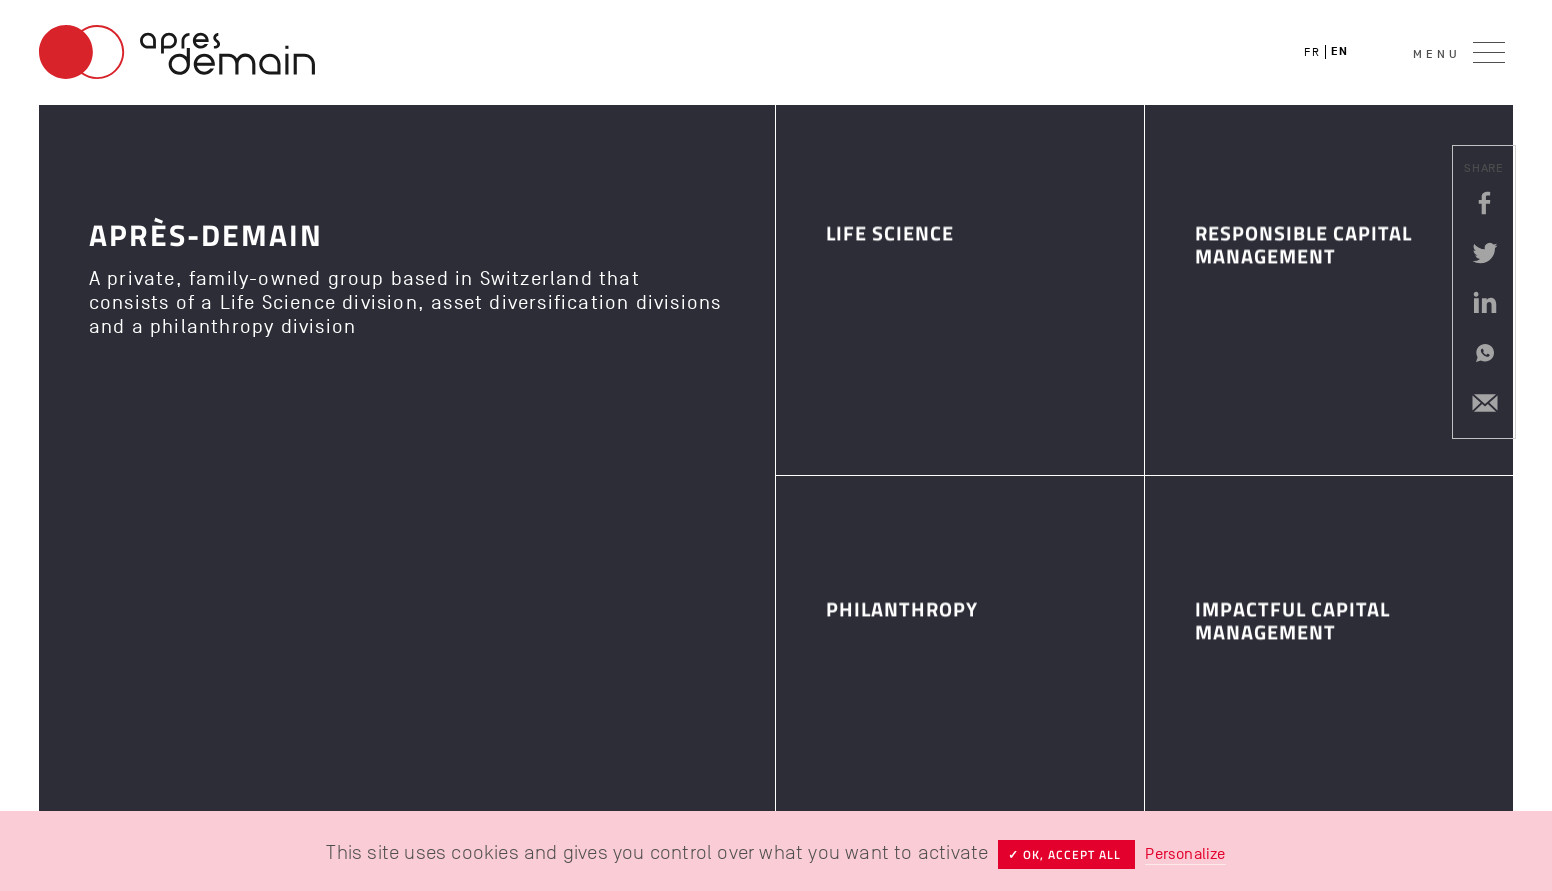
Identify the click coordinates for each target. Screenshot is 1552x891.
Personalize (1185, 854)
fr (1312, 52)
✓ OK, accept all (1066, 854)
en (1339, 51)
